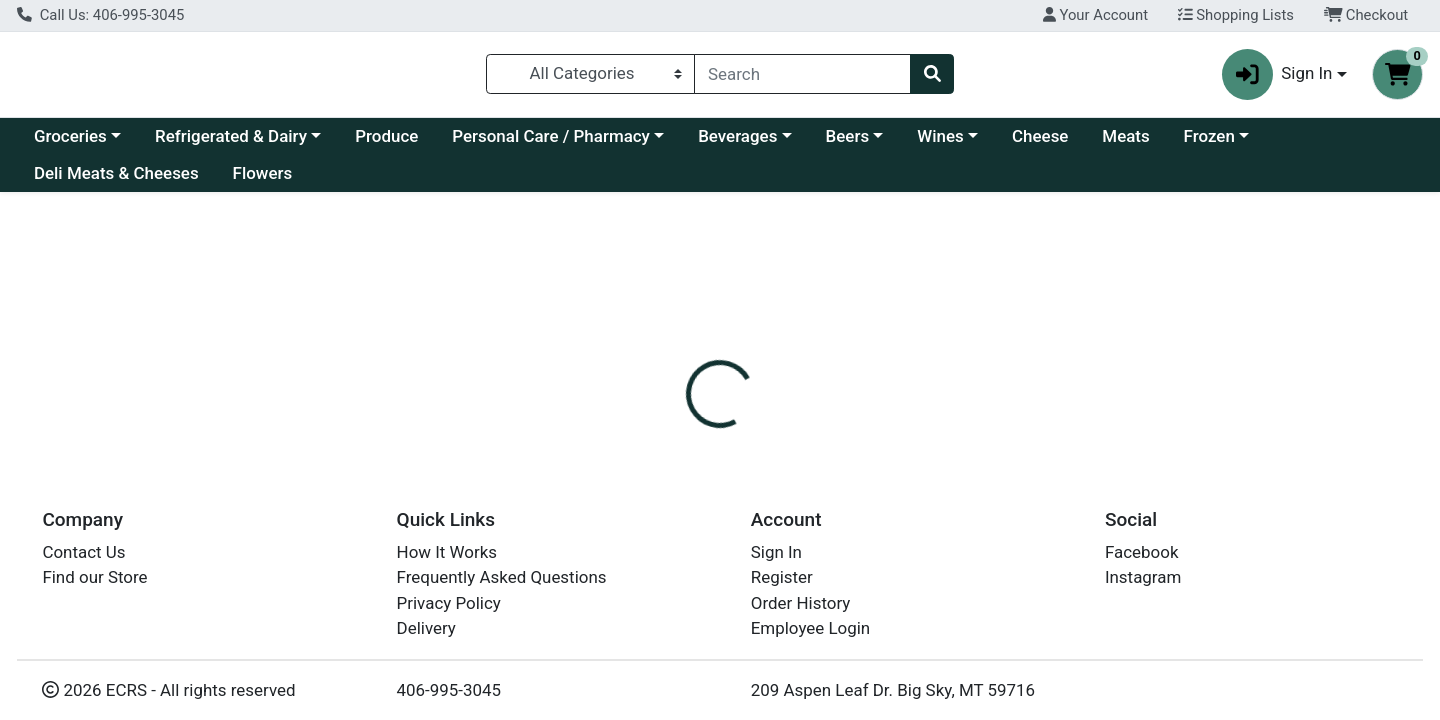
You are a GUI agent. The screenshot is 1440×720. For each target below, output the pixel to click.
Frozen (1209, 144)
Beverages (737, 144)
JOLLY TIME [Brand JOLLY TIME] (853, 619)
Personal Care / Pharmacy (551, 144)
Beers (848, 144)
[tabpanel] (1020, 593)
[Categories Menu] (591, 78)
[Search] (802, 78)
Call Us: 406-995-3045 (100, 15)
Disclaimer (845, 472)
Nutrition (744, 472)
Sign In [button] (1277, 78)
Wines (940, 144)
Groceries (70, 144)
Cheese (1040, 144)
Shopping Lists (1236, 15)
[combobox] (802, 78)
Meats (1125, 144)
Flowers (263, 182)
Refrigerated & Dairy (231, 144)
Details (656, 472)
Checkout (1366, 15)
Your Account (1095, 15)
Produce (386, 144)
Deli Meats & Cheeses (116, 182)
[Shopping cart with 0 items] (1397, 78)
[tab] (656, 472)
